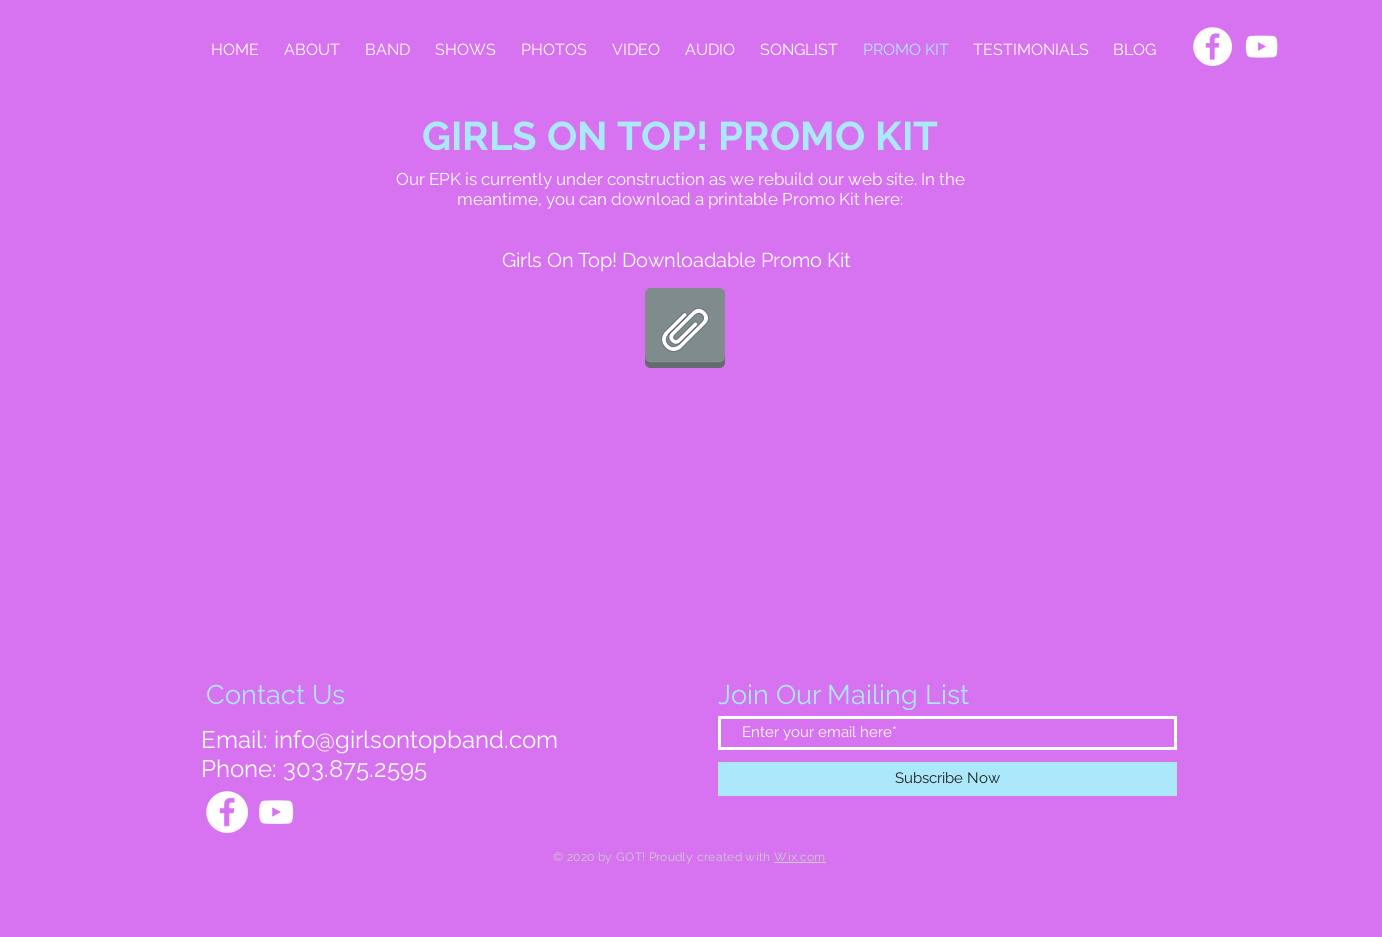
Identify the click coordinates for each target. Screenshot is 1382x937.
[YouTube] (1261, 46)
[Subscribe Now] (947, 779)
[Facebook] (1212, 46)
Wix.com (800, 857)
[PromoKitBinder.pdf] (685, 330)
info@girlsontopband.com (416, 739)
